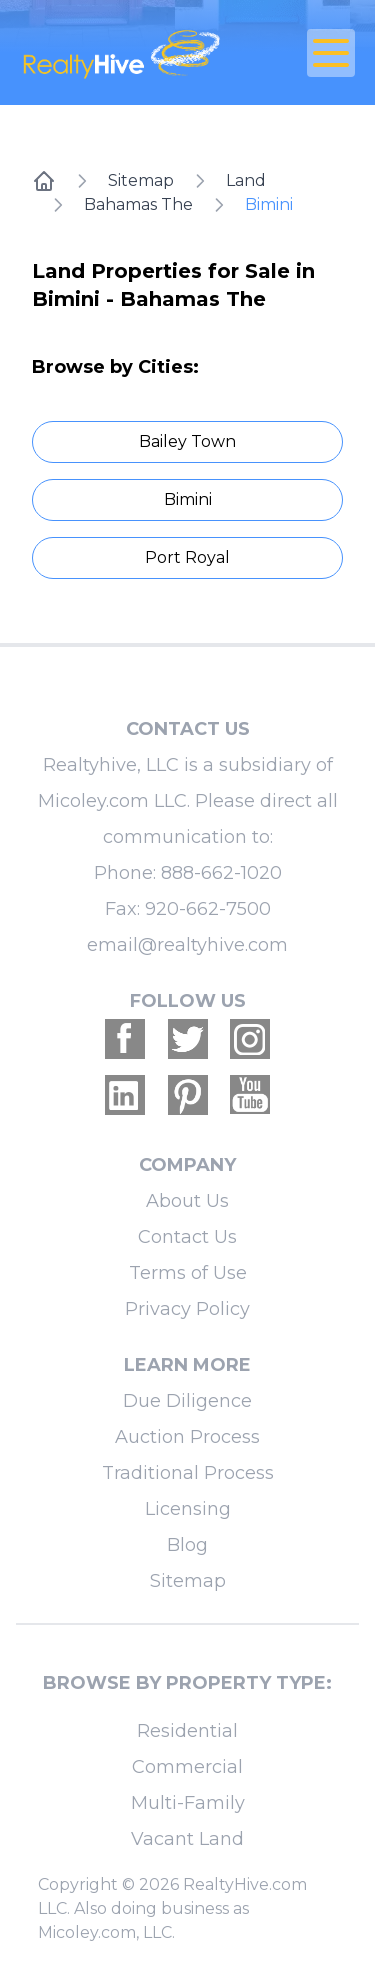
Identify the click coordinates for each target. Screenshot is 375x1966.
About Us (187, 1201)
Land (246, 180)
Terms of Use (188, 1273)
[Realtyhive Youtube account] (250, 1095)
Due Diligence (187, 1401)
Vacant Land (187, 1839)
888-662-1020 (221, 873)
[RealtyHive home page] (131, 52)
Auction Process (187, 1437)
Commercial (187, 1767)
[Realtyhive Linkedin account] (125, 1095)
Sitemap (141, 180)
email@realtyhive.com (187, 945)
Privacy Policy (187, 1309)
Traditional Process (188, 1473)
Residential (187, 1731)
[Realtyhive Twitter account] (188, 1039)
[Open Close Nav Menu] (331, 53)
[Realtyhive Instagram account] (250, 1039)
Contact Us (187, 1237)
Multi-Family (188, 1803)
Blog (187, 1545)
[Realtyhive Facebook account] (125, 1039)
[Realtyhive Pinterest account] (188, 1095)
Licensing (188, 1509)
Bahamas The (138, 204)
